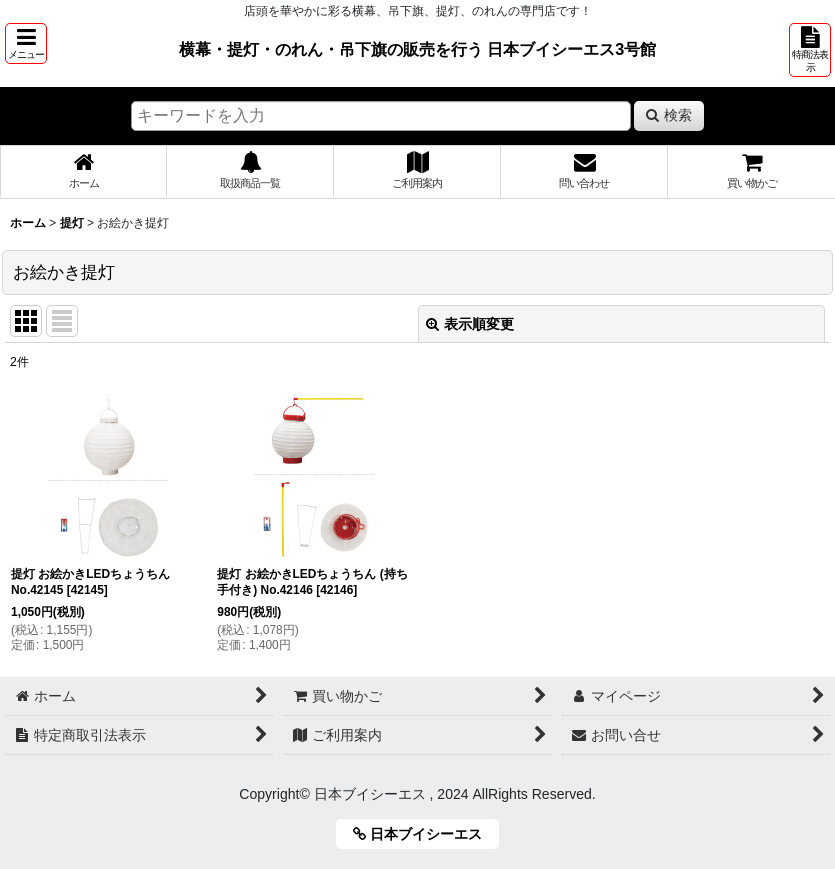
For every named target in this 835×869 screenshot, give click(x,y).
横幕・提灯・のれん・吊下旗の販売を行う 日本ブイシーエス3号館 (418, 49)
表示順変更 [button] (470, 324)
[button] (26, 43)
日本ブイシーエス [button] (424, 834)
